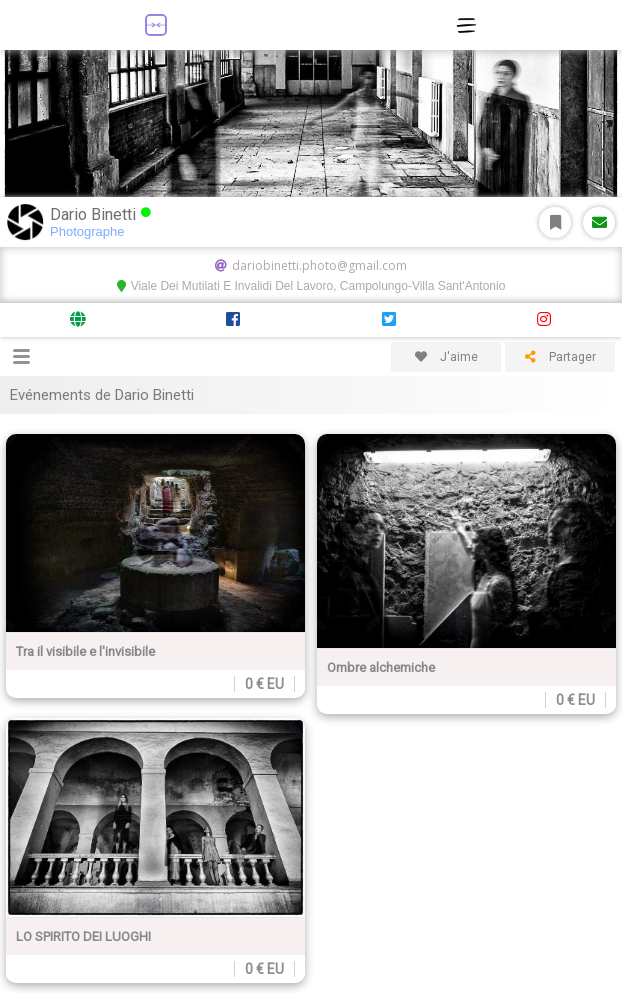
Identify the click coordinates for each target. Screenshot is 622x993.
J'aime (446, 357)
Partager (560, 357)
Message (599, 222)
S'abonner (555, 222)
